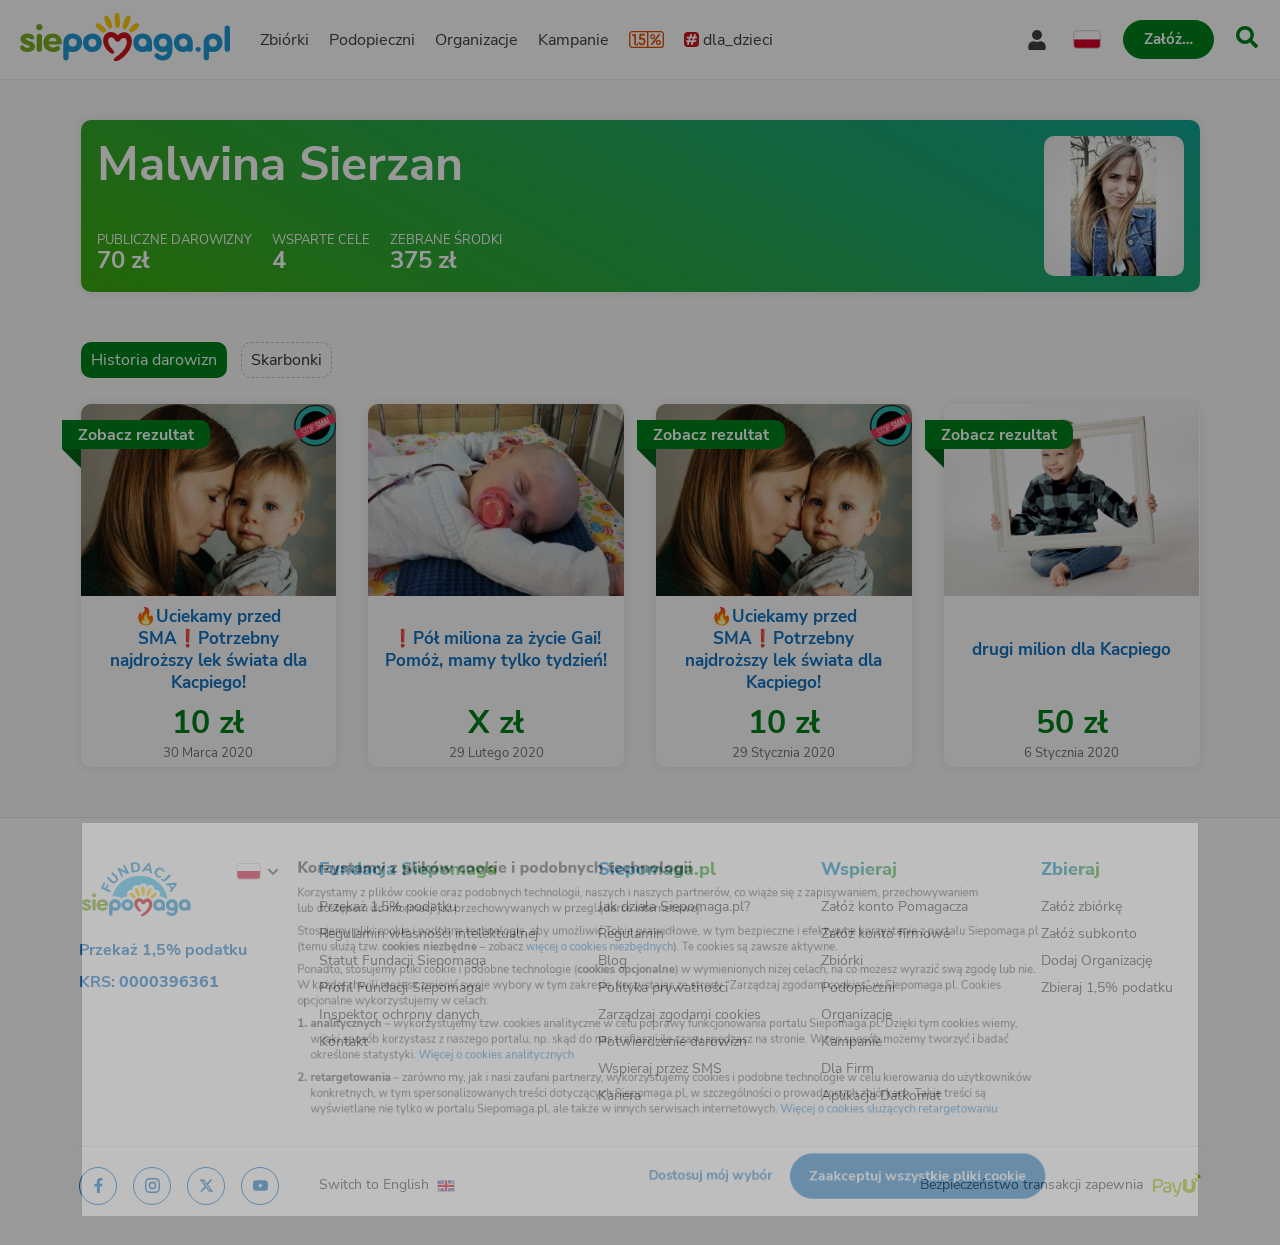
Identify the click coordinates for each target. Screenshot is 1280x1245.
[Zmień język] (201, 850)
